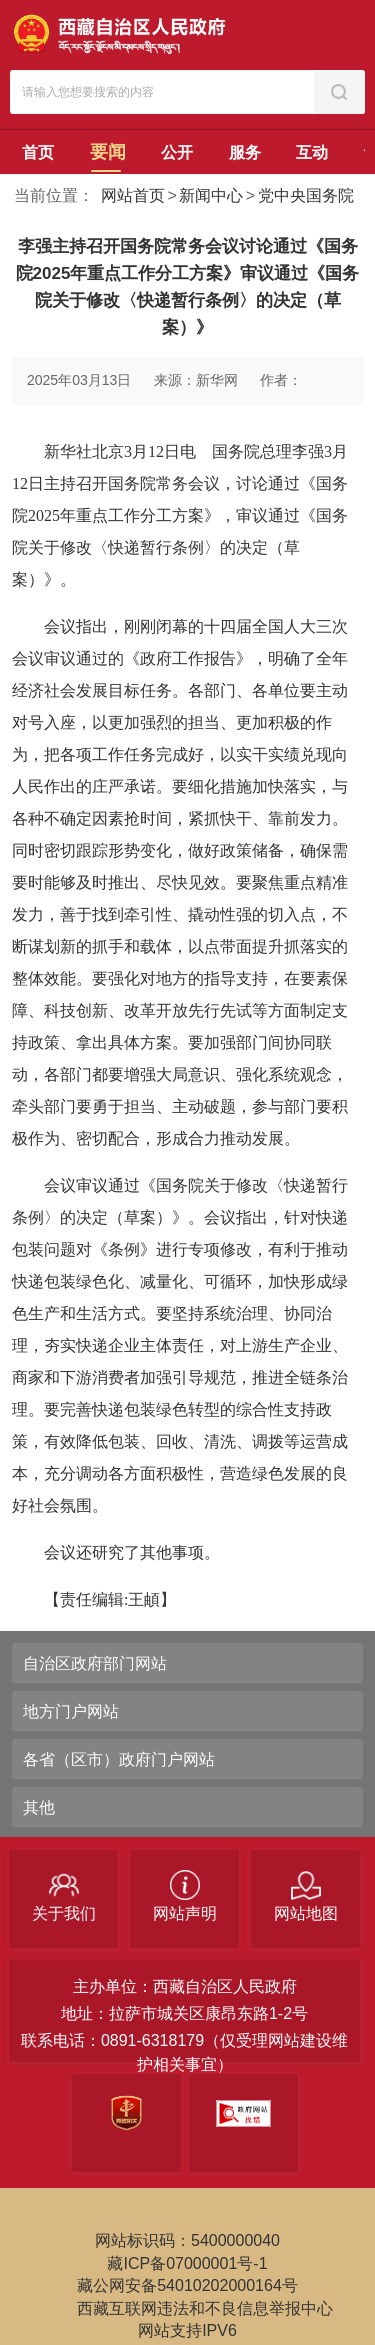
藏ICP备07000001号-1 (187, 2263)
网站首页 (133, 195)
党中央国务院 (306, 195)
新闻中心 (211, 195)
